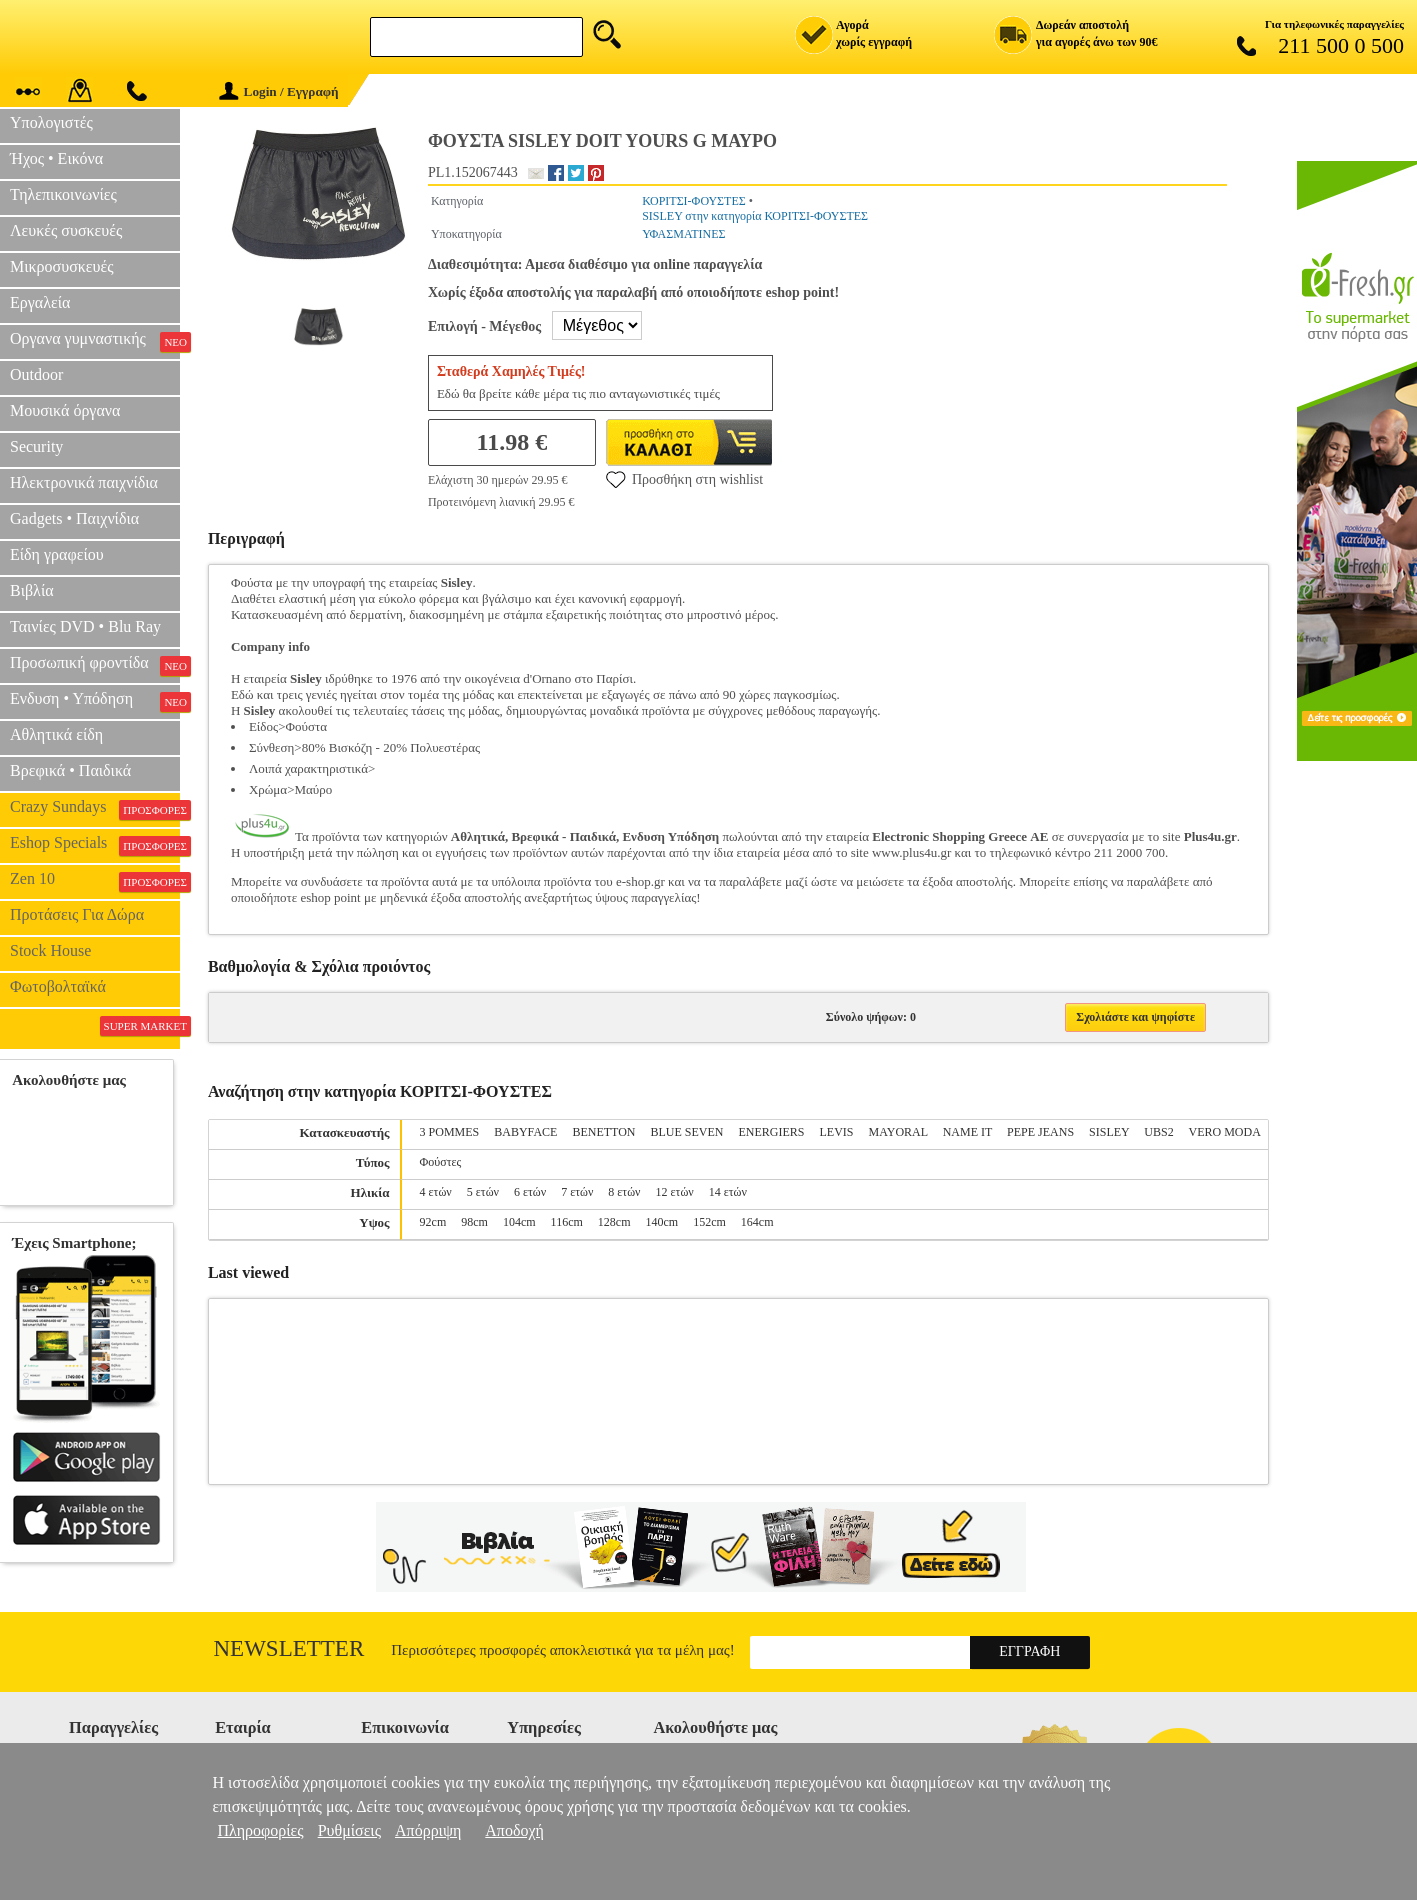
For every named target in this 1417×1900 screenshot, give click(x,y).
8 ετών (624, 1192)
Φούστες (441, 1162)
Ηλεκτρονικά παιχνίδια (84, 482)
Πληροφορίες (261, 1830)
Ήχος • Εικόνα (56, 158)
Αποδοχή (514, 1830)
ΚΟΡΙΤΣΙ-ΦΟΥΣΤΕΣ (694, 201)
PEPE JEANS (1040, 1132)
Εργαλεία (40, 302)
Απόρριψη (428, 1830)
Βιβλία (32, 590)
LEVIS (837, 1132)
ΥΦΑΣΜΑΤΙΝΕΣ (683, 234)
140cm (661, 1222)
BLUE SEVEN (687, 1132)
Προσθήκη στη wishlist (684, 479)
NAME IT (967, 1132)
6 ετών (530, 1192)
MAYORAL (898, 1132)
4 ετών (436, 1192)
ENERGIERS (772, 1132)
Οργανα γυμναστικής (95, 341)
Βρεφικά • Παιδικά (70, 770)
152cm (709, 1222)
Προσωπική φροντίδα (95, 665)
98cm (474, 1222)
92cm (433, 1222)
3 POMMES (450, 1132)
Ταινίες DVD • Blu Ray (85, 626)
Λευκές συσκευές (66, 230)
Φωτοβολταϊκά (58, 986)
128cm (614, 1222)
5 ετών (483, 1192)
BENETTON (603, 1132)
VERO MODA (1224, 1132)
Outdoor (36, 374)
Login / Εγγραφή (279, 91)
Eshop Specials (95, 845)
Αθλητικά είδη (56, 734)
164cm (757, 1222)
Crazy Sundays (95, 809)
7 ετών (577, 1192)
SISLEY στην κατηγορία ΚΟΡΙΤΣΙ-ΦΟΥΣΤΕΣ (755, 216)
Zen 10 (95, 881)
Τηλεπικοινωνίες (63, 194)
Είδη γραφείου (57, 554)
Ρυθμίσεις (349, 1830)
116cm (567, 1222)
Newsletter (289, 1648)
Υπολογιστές (51, 122)
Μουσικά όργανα (65, 410)
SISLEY (1109, 1132)
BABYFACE (525, 1132)
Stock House (50, 950)
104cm (519, 1222)
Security (36, 446)
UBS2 (1158, 1132)
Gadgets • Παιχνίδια (74, 518)
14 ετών (728, 1192)
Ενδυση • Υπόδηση (95, 701)
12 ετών (675, 1192)
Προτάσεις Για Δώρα (77, 914)
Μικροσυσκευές (62, 266)
